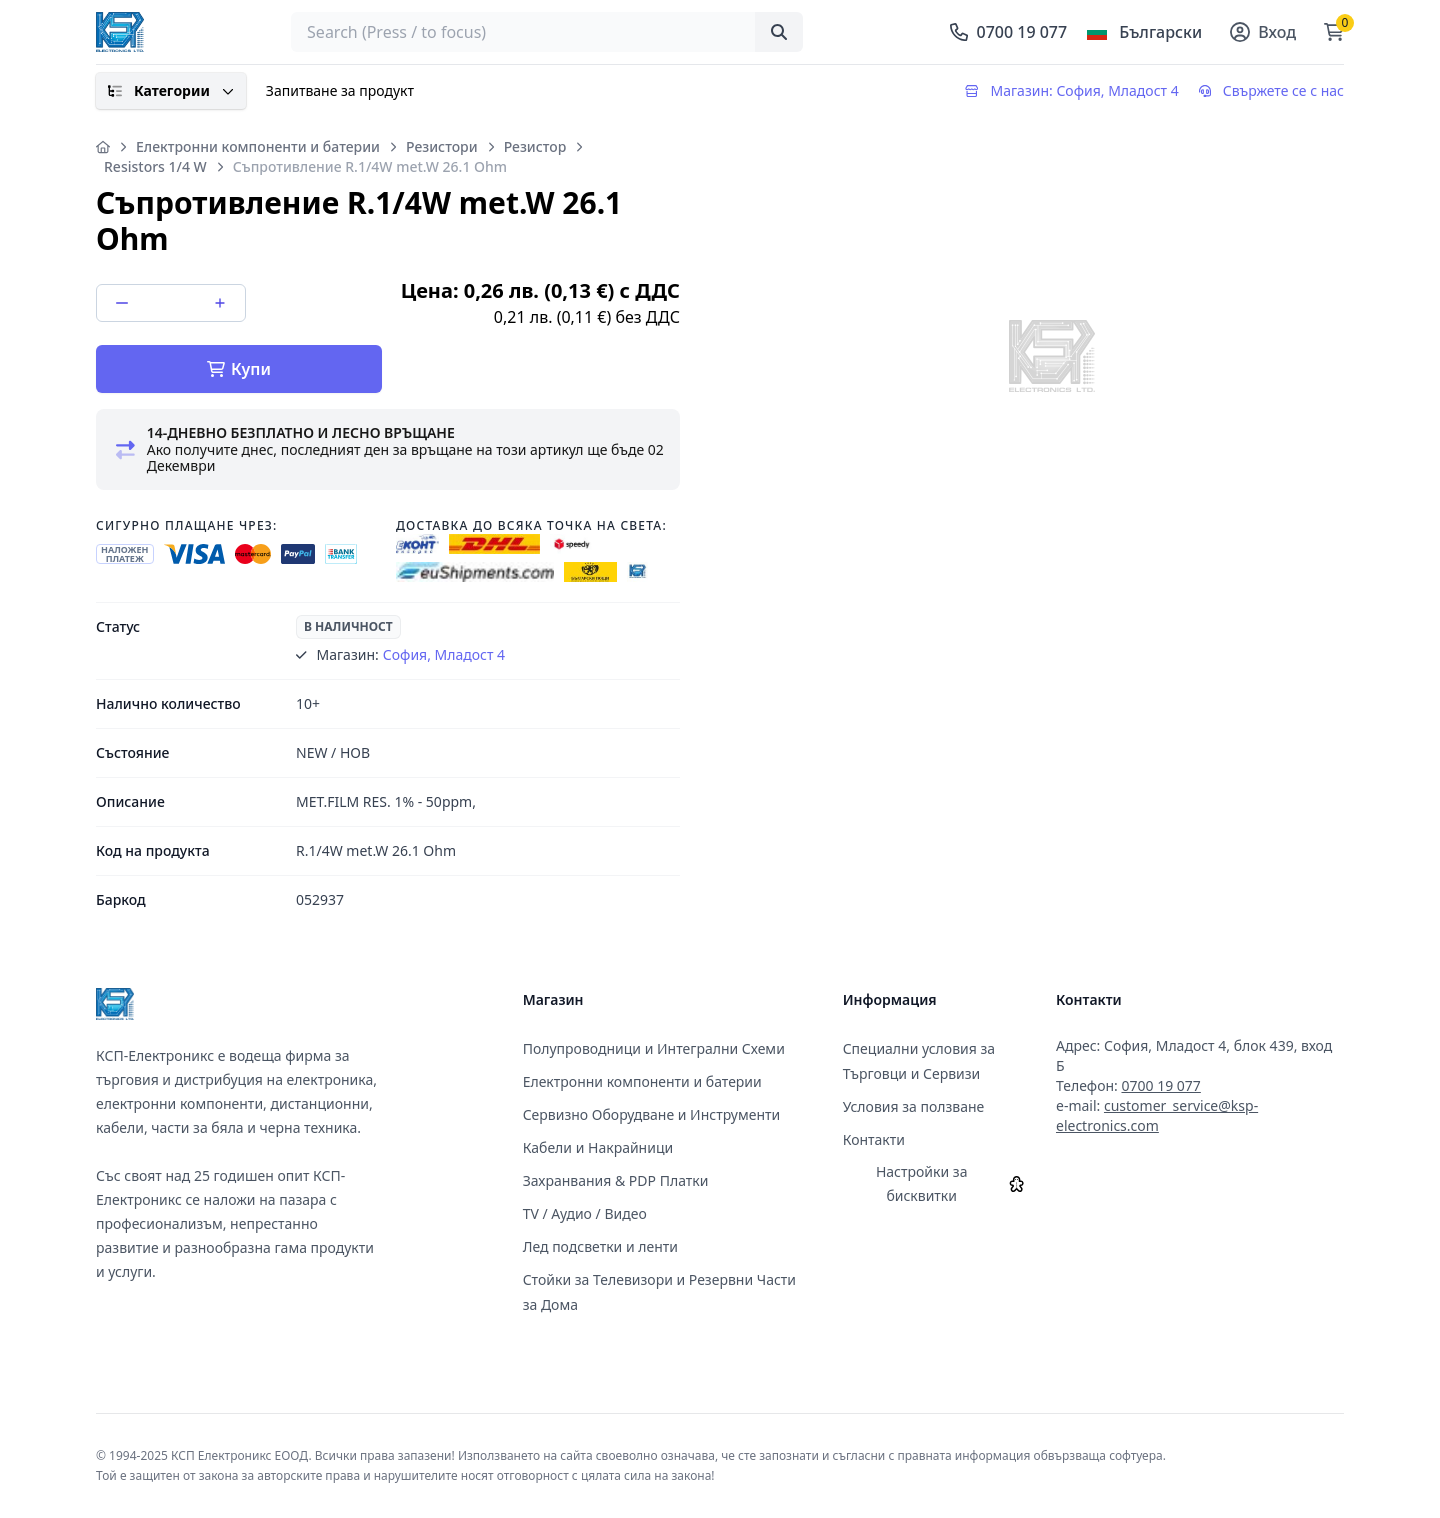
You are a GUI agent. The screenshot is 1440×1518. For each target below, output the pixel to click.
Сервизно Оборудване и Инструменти (652, 1114)
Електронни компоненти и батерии (258, 146)
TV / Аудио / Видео (585, 1213)
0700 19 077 (1160, 1085)
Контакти (874, 1139)
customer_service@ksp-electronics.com (1157, 1115)
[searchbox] (547, 32)
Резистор (535, 146)
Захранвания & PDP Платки (616, 1180)
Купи (239, 369)
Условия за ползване (914, 1106)
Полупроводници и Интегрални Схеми (654, 1048)
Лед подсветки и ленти (600, 1246)
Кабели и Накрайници (598, 1147)
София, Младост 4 (444, 654)
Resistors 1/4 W (155, 166)
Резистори (442, 146)
